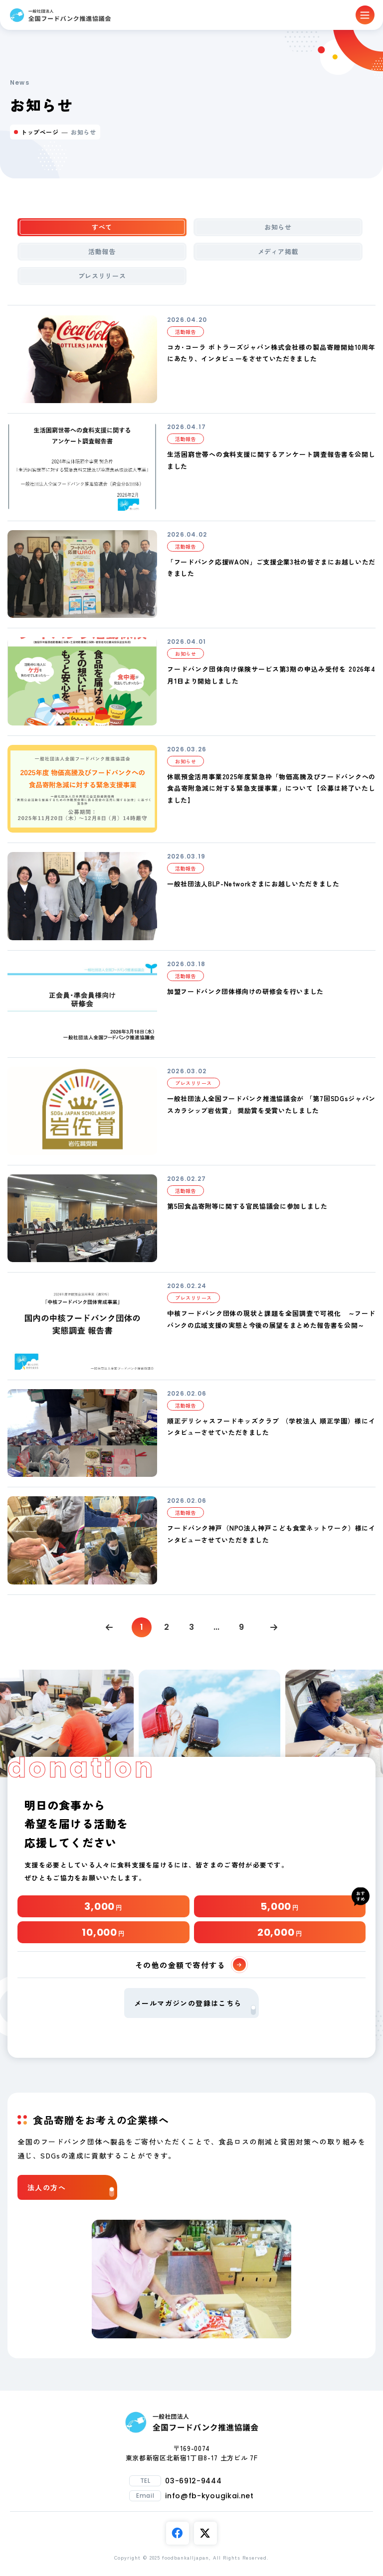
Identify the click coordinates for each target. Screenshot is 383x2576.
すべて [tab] (102, 227)
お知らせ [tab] (278, 227)
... (216, 1627)
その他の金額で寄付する (190, 1964)
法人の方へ (70, 2189)
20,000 (279, 1932)
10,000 (103, 1932)
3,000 (103, 1906)
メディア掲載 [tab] (278, 251)
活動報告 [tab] (102, 251)
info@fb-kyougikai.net (209, 2495)
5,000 (279, 1906)
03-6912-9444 (193, 2480)
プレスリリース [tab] (102, 276)
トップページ (40, 132)
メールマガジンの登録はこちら (195, 2006)
